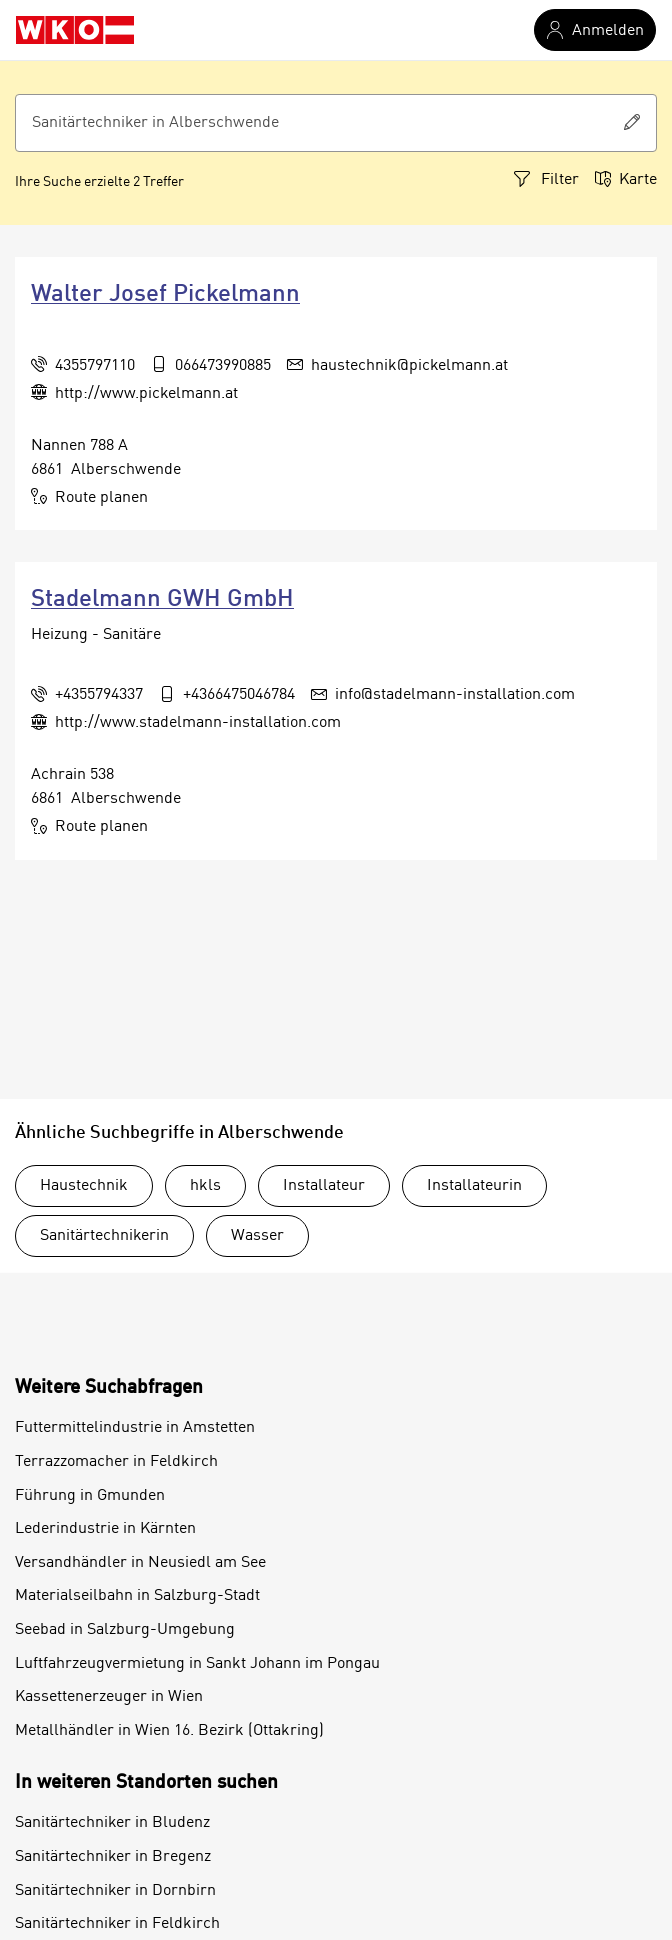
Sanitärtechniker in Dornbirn (115, 1891)
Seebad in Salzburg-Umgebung (125, 1630)
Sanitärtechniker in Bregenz (113, 1857)
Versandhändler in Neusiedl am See (140, 1563)
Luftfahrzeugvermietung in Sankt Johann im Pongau (197, 1664)
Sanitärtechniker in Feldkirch (117, 1924)
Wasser (257, 1236)
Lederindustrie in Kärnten (105, 1529)
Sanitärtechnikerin (104, 1236)
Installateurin (474, 1186)
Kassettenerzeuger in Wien (109, 1697)
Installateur (324, 1186)
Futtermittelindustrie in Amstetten (135, 1428)
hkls (205, 1186)
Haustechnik (84, 1186)
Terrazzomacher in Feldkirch (116, 1462)
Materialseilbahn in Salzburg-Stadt (137, 1596)
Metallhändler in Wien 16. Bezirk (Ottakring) (169, 1731)
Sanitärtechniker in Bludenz (112, 1823)
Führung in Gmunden (90, 1496)
